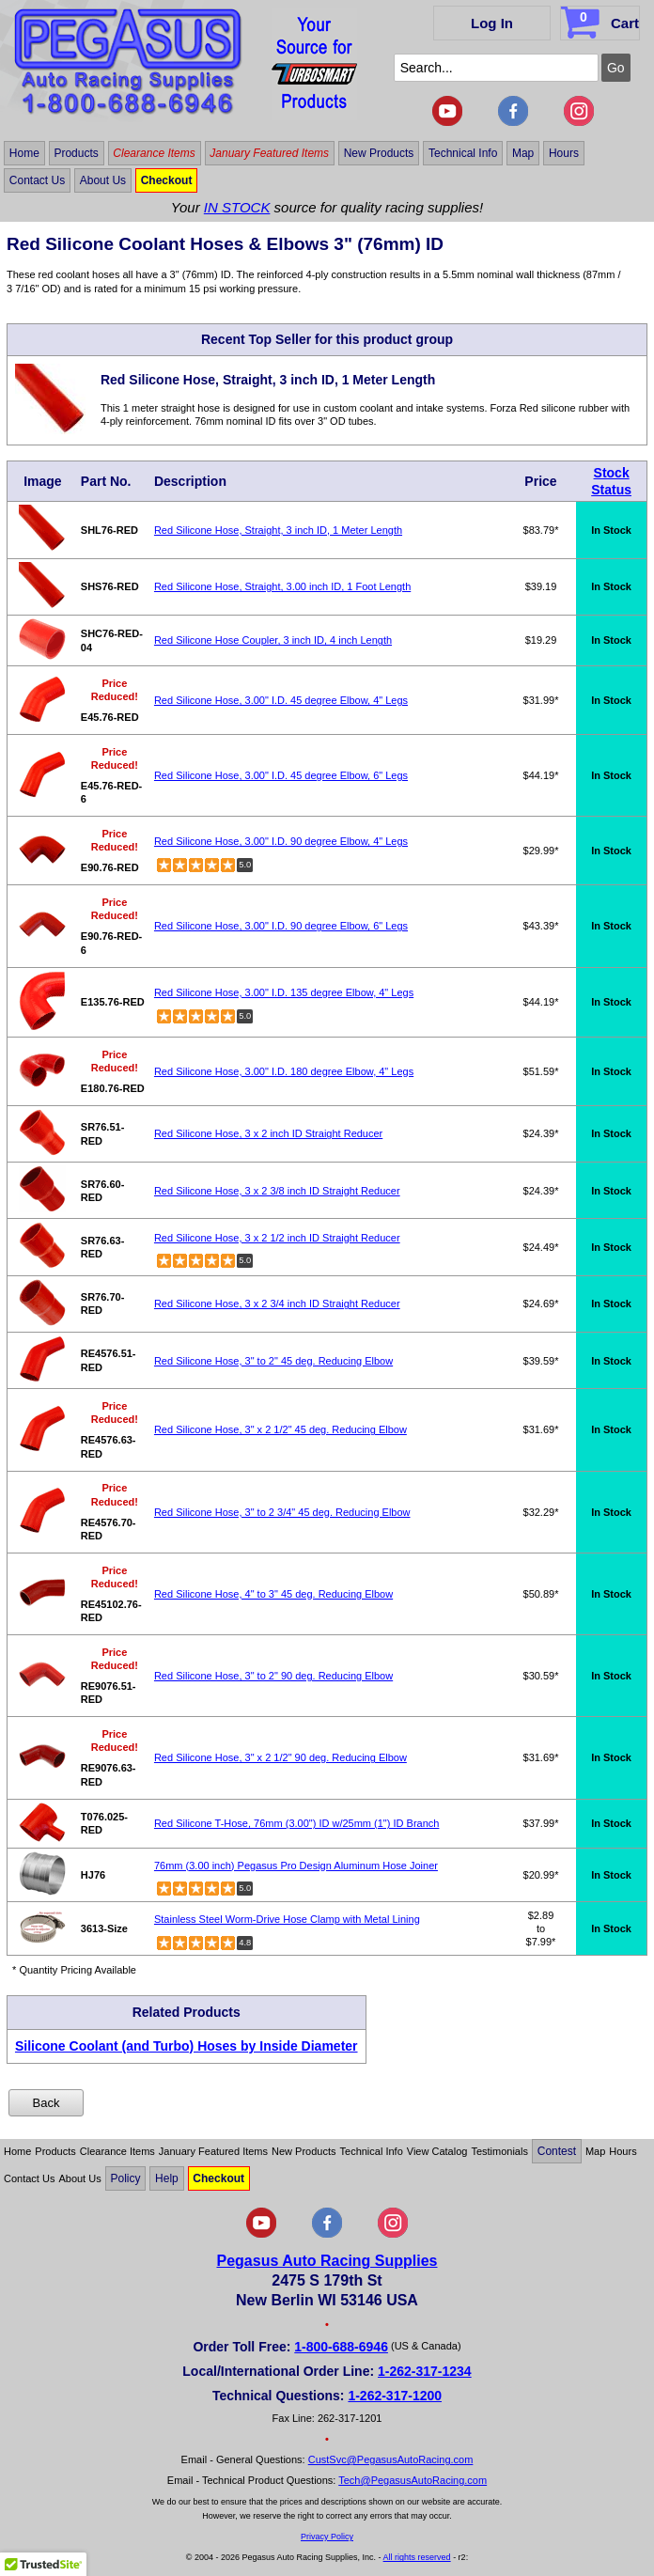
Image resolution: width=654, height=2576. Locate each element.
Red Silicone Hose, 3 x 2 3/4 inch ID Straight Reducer (277, 1303)
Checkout (167, 180)
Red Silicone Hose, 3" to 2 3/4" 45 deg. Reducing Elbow (282, 1512)
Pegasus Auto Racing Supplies (326, 2261)
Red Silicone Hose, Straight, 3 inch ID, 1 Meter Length (278, 530)
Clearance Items (154, 153)
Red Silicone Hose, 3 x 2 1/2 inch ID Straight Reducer (277, 1237)
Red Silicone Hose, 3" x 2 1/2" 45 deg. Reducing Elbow (280, 1429)
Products (76, 153)
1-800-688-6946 (341, 2346)
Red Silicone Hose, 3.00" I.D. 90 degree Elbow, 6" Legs (281, 925)
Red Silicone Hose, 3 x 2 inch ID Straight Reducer (268, 1133)
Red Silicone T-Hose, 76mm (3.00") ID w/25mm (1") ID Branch (296, 1823)
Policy (125, 2178)
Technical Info (462, 153)
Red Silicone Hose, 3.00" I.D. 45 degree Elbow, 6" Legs (281, 775)
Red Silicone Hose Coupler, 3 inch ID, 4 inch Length (273, 640)
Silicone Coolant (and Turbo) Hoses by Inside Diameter (186, 2045)
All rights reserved (417, 2557)
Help (167, 2178)
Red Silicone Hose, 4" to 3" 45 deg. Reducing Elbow (273, 1594)
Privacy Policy (327, 2536)
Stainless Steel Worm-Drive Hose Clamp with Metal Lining (287, 1919)
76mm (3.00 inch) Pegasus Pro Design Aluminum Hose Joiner (296, 1865)
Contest (556, 2151)
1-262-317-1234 (425, 2371)
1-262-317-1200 (395, 2395)
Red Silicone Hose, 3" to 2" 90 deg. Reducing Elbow (273, 1675)
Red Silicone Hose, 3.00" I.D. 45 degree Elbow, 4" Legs (281, 700)
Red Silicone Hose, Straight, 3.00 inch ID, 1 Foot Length (282, 586)
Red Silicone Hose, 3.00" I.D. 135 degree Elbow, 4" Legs (283, 992)
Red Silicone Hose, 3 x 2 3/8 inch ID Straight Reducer (277, 1190)
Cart (602, 19)
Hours (564, 153)
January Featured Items (269, 153)
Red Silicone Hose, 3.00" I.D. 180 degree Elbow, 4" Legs (283, 1071)
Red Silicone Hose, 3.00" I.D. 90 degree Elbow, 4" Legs (281, 841)
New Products (379, 153)
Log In (492, 23)
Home (24, 153)
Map (523, 153)
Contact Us (37, 180)
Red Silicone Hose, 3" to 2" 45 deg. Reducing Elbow (273, 1360)
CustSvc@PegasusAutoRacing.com (391, 2459)
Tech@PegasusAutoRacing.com (412, 2480)
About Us (103, 180)
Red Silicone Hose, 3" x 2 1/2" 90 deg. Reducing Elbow (280, 1757)
